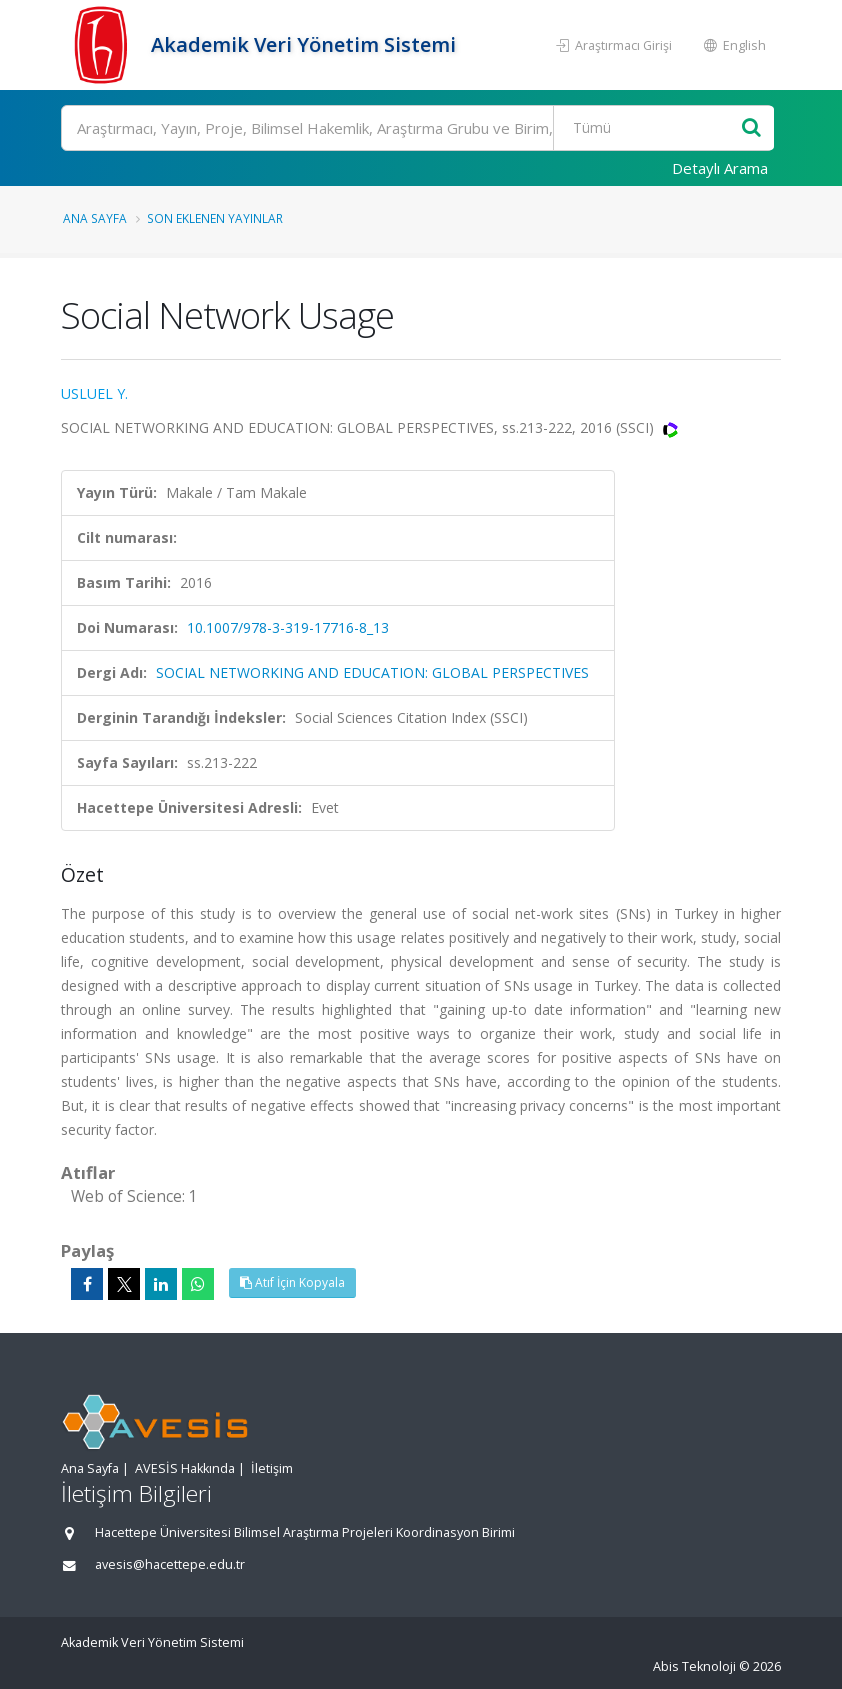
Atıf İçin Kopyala (292, 1282)
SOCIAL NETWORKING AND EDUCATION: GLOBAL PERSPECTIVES (372, 672)
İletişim (272, 1468)
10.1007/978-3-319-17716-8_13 (288, 627)
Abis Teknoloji (694, 1666)
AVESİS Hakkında (185, 1468)
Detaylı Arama (720, 168)
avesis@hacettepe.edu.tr (170, 1564)
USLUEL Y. (94, 393)
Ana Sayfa (95, 218)
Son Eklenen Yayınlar (215, 218)
